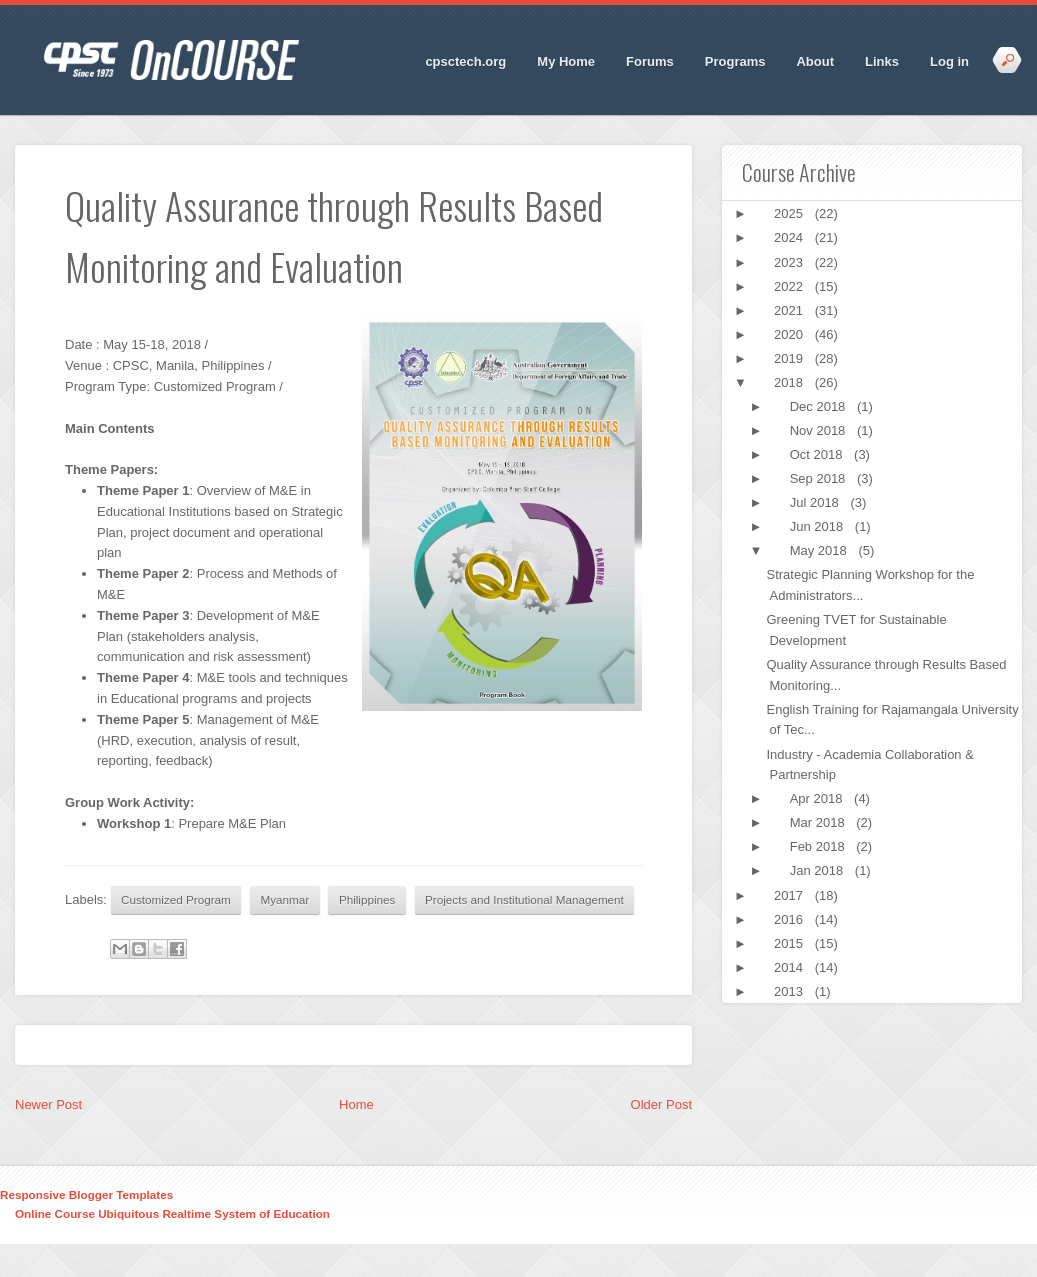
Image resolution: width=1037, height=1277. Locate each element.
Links (882, 61)
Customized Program (176, 899)
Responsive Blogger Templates (86, 1194)
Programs (735, 61)
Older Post (661, 1104)
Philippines (367, 899)
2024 (790, 237)
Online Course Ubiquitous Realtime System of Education (172, 1213)
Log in (949, 61)
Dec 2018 (819, 406)
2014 (790, 967)
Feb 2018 (819, 846)
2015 (790, 943)
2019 (790, 358)
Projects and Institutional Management (524, 899)
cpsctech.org (465, 61)
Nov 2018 (819, 430)
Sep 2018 (819, 478)
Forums (650, 61)
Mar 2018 (819, 822)
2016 (790, 919)
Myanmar (285, 899)
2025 (790, 213)
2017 (790, 895)
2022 (790, 286)
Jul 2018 (816, 502)
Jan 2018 (818, 870)
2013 (790, 991)
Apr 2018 (818, 798)
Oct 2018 (818, 454)
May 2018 (820, 550)
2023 (790, 262)
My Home (566, 61)
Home (356, 1104)
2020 (790, 334)
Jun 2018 (818, 526)
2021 (790, 310)
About (815, 61)
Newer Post (48, 1104)
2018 (790, 382)
